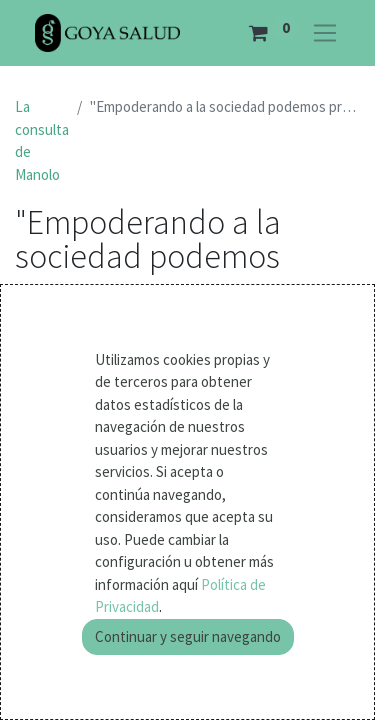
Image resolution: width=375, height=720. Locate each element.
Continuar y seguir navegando (188, 636)
